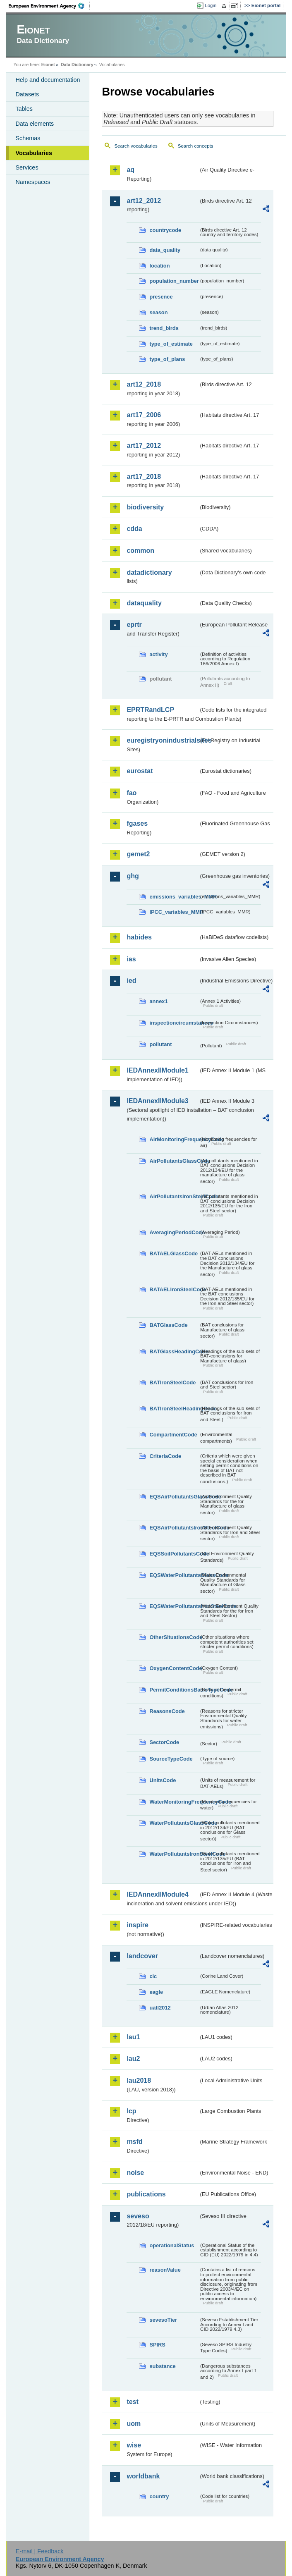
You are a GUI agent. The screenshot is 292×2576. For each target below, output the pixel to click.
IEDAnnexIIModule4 (157, 1894)
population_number (174, 281)
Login (210, 5)
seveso (138, 2216)
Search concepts (195, 145)
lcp (131, 2111)
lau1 (133, 2037)
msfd (134, 2141)
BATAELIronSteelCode (174, 1289)
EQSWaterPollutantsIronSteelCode (174, 1606)
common (140, 550)
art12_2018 (144, 384)
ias (131, 959)
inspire (137, 1924)
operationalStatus (171, 2245)
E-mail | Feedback (40, 2551)
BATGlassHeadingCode (174, 1351)
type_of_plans (167, 359)
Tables (24, 108)
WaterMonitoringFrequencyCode (174, 1802)
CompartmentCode (173, 1434)
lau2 (133, 2058)
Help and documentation (47, 79)
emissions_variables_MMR (174, 897)
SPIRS (157, 2345)
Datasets (27, 94)
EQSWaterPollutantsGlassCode (174, 1575)
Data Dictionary (77, 64)
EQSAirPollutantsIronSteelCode (174, 1528)
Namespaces (32, 182)
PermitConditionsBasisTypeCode (174, 1690)
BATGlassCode (168, 1325)
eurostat (140, 770)
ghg (133, 875)
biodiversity (145, 507)
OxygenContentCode (174, 1668)
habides (139, 937)
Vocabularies (33, 153)
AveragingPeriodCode (174, 1232)
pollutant (160, 1044)
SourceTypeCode (170, 1759)
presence (160, 297)
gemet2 (138, 854)
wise (134, 2445)
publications (146, 2194)
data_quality (164, 250)
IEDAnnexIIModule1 (157, 1070)
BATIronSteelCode (172, 1382)
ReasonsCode (166, 1711)
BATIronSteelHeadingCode (174, 1408)
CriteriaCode (165, 1456)
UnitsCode (162, 1780)
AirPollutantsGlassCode (174, 1161)
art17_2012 (144, 445)
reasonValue (164, 2270)
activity (158, 654)
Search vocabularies (135, 145)
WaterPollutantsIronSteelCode (174, 1854)
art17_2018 (144, 476)
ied (131, 980)
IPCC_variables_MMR (174, 912)
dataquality (144, 603)
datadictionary (149, 572)
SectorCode (164, 1742)
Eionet (48, 64)
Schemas (27, 138)
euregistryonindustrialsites (163, 740)
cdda (134, 528)
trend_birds (163, 328)
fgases (137, 823)
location (159, 266)
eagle (156, 1992)
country (159, 2496)
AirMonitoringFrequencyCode (174, 1139)
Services (26, 167)
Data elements (34, 123)
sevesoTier (163, 2320)
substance (162, 2366)
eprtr (134, 624)
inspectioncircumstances (174, 1023)
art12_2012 (144, 200)
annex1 (158, 1001)
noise (135, 2172)
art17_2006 (144, 414)
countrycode (165, 230)
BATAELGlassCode (173, 1253)
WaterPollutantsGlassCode (174, 1823)
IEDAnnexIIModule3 (157, 1100)
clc (153, 1976)
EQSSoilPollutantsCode (174, 1554)
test (132, 2401)
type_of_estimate (171, 344)
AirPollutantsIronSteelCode (174, 1196)
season (158, 312)
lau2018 (139, 2080)
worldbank (143, 2476)
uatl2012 (159, 2008)
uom (134, 2423)
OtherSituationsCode (174, 1637)
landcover (142, 1955)
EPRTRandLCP (150, 709)
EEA (49, 6)
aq (130, 169)
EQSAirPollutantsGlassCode (174, 1497)
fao (131, 792)
